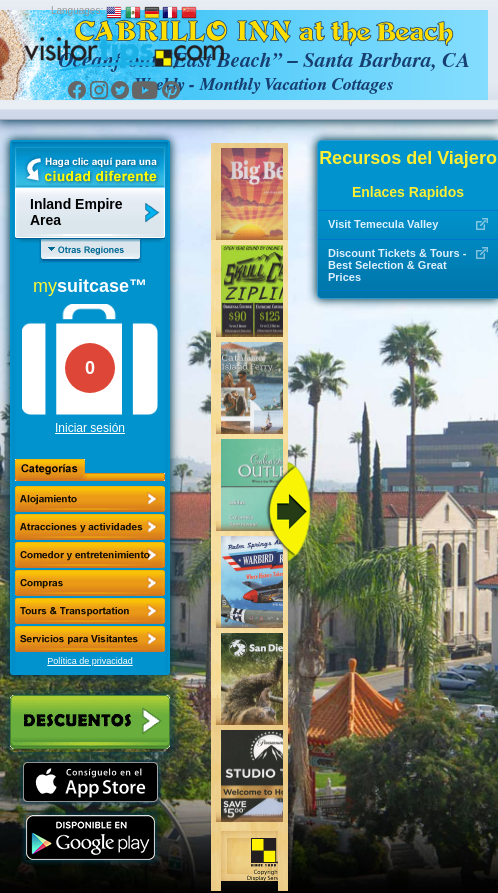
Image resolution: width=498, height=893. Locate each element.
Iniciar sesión (90, 428)
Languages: (77, 10)
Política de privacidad (90, 661)
